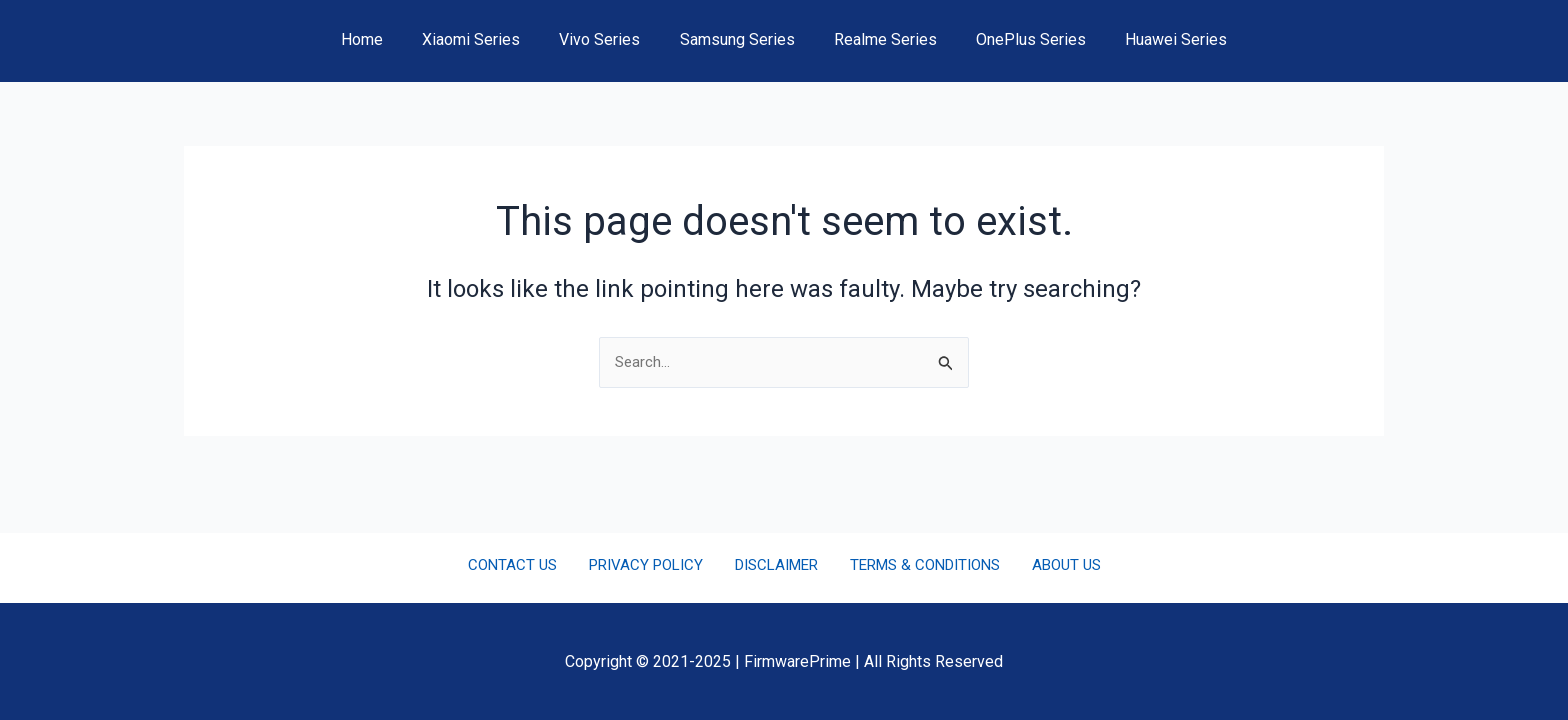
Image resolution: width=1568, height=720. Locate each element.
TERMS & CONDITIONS (918, 565)
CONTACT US (525, 565)
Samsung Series (737, 39)
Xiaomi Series (486, 39)
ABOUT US (1053, 565)
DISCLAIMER (773, 565)
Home (384, 39)
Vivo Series (607, 39)
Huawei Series (1155, 39)
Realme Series (878, 39)
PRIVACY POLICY (649, 565)
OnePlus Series (1017, 39)
